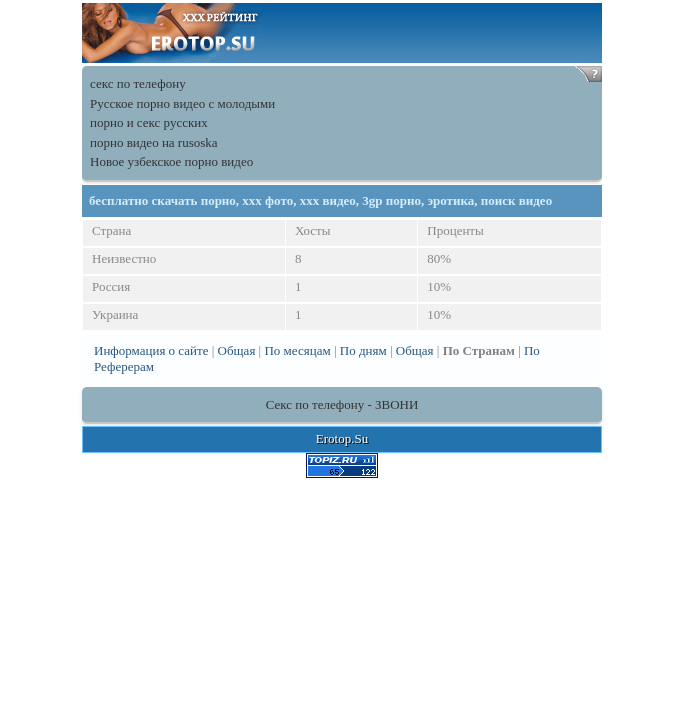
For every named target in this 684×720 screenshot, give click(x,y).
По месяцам (297, 350)
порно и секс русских (149, 122)
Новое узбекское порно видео (171, 161)
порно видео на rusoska (154, 142)
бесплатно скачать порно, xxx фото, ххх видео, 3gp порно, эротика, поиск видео (320, 200)
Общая (237, 350)
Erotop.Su (342, 438)
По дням (363, 350)
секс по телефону (138, 83)
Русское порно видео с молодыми (182, 103)
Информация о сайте (151, 350)
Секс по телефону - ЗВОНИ (342, 404)
